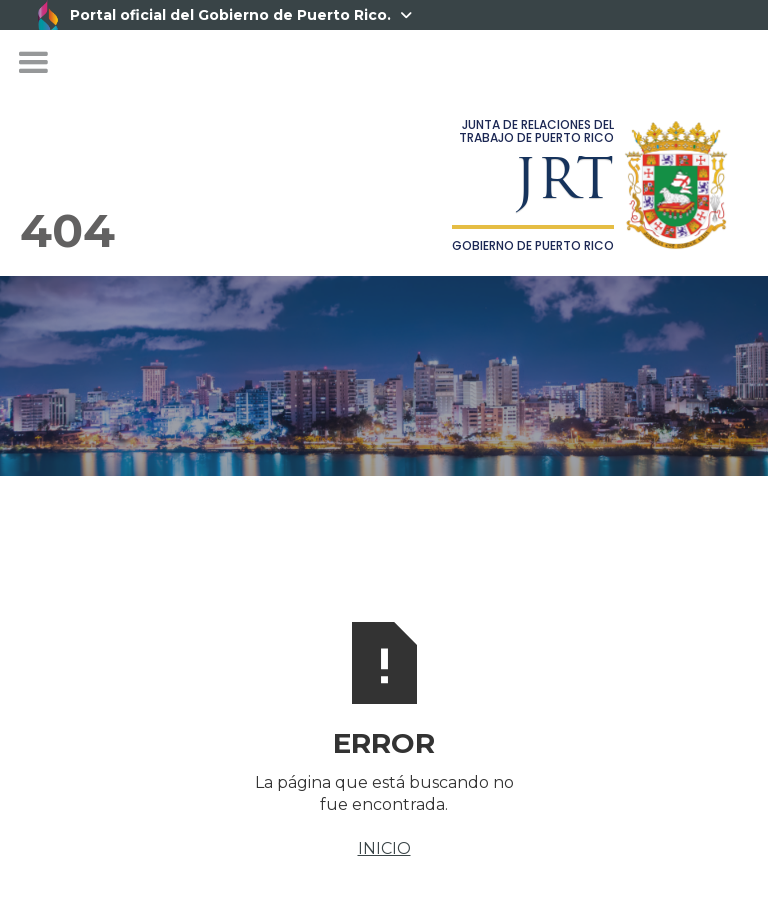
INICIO (384, 848)
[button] (33, 63)
